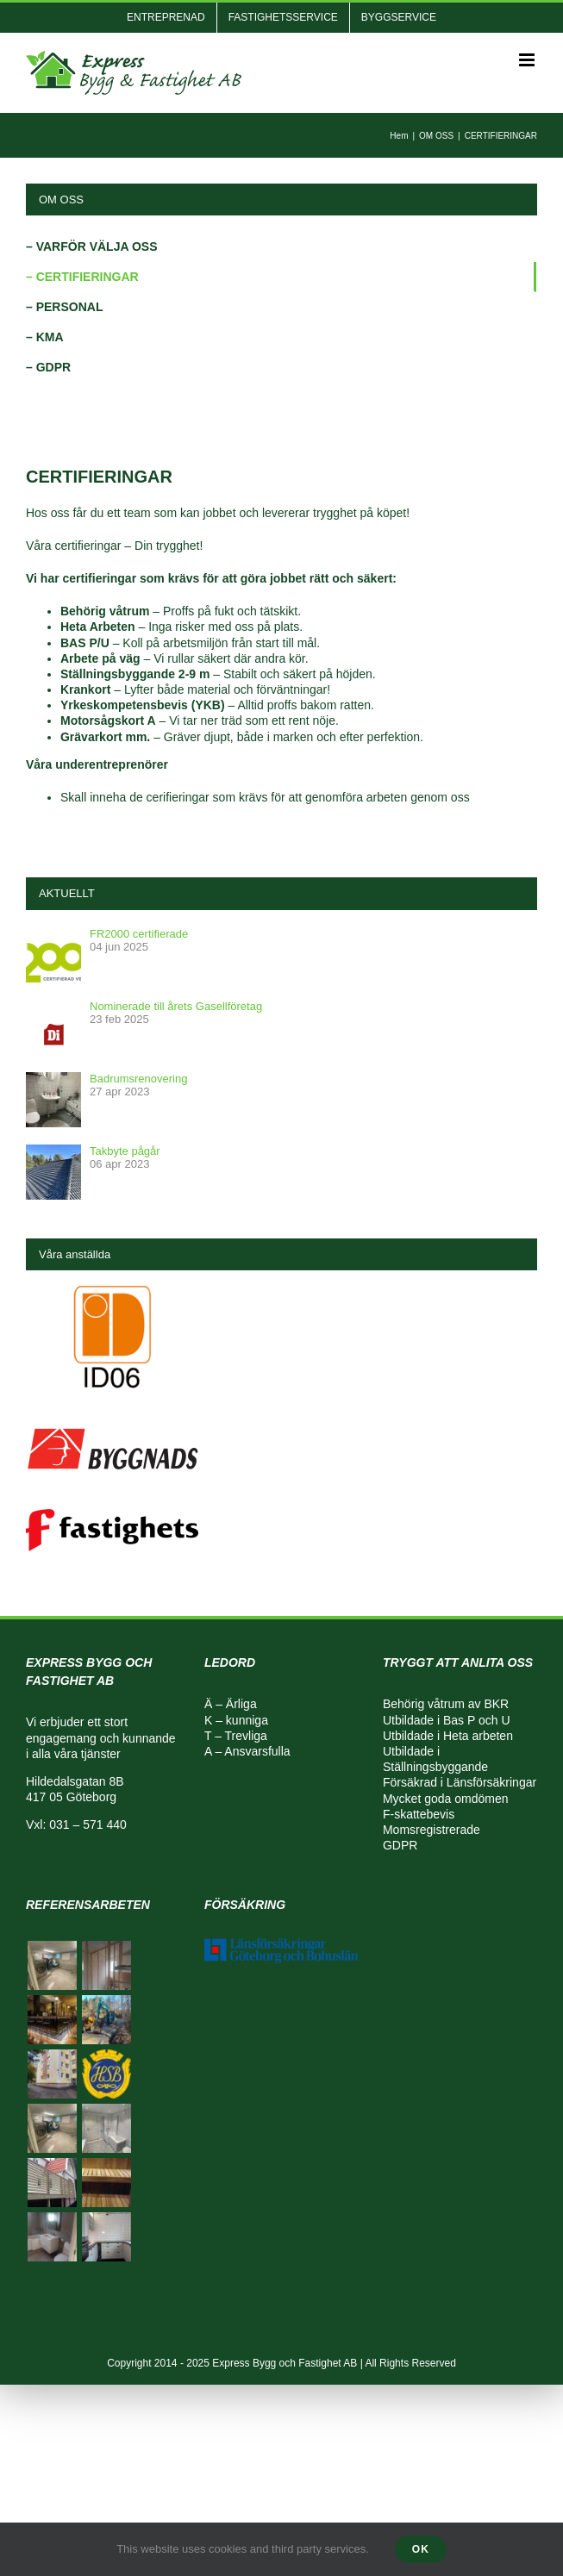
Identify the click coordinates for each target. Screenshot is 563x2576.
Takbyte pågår (125, 1151)
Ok (420, 2549)
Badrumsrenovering (138, 1078)
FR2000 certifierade (139, 933)
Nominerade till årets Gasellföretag (176, 1006)
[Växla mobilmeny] (528, 60)
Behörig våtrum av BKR (446, 1704)
